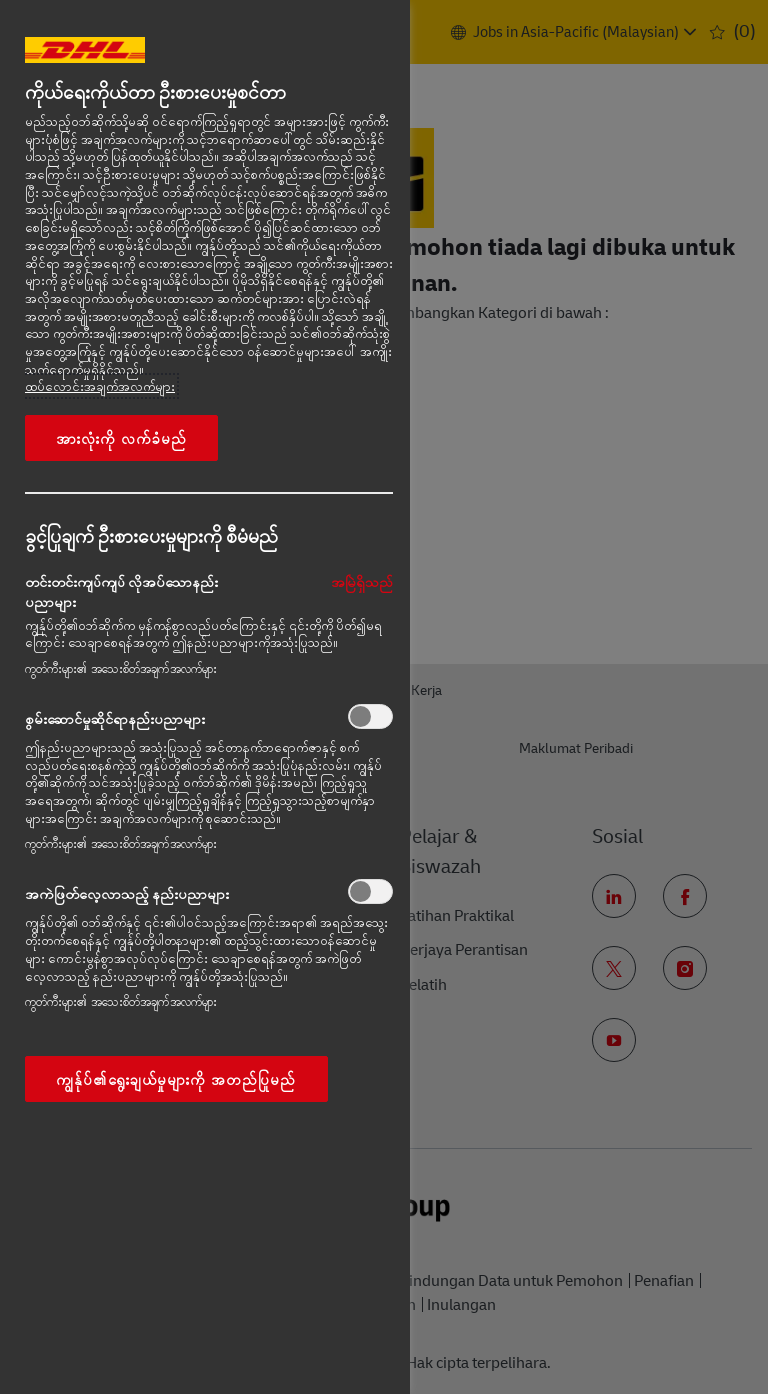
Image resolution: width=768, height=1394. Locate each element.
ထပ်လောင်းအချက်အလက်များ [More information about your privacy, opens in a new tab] (100, 386)
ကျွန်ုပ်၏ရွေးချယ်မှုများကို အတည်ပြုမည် (176, 1079)
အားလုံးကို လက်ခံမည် (121, 438)
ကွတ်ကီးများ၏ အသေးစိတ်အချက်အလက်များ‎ (121, 668)
